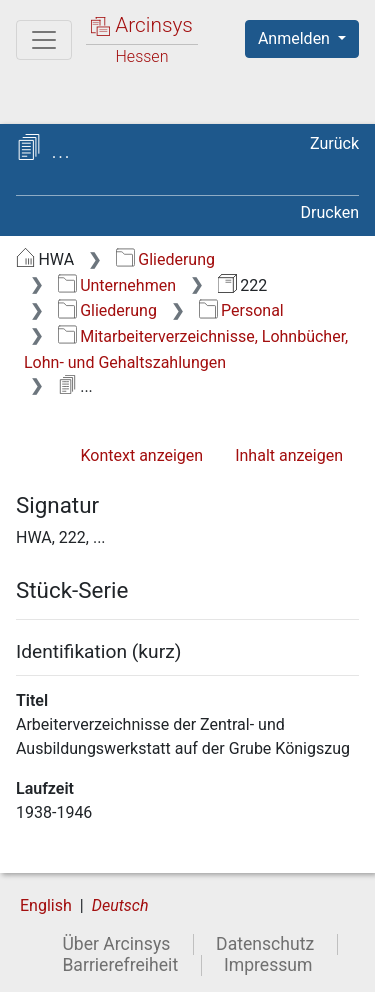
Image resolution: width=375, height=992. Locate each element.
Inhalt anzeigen (289, 455)
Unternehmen (117, 285)
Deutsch (120, 905)
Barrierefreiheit (120, 965)
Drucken (330, 212)
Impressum (268, 965)
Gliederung (165, 259)
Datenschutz (265, 944)
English (46, 905)
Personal (241, 310)
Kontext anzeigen (141, 455)
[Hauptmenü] (44, 40)
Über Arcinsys (116, 944)
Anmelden (296, 38)
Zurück (334, 143)
